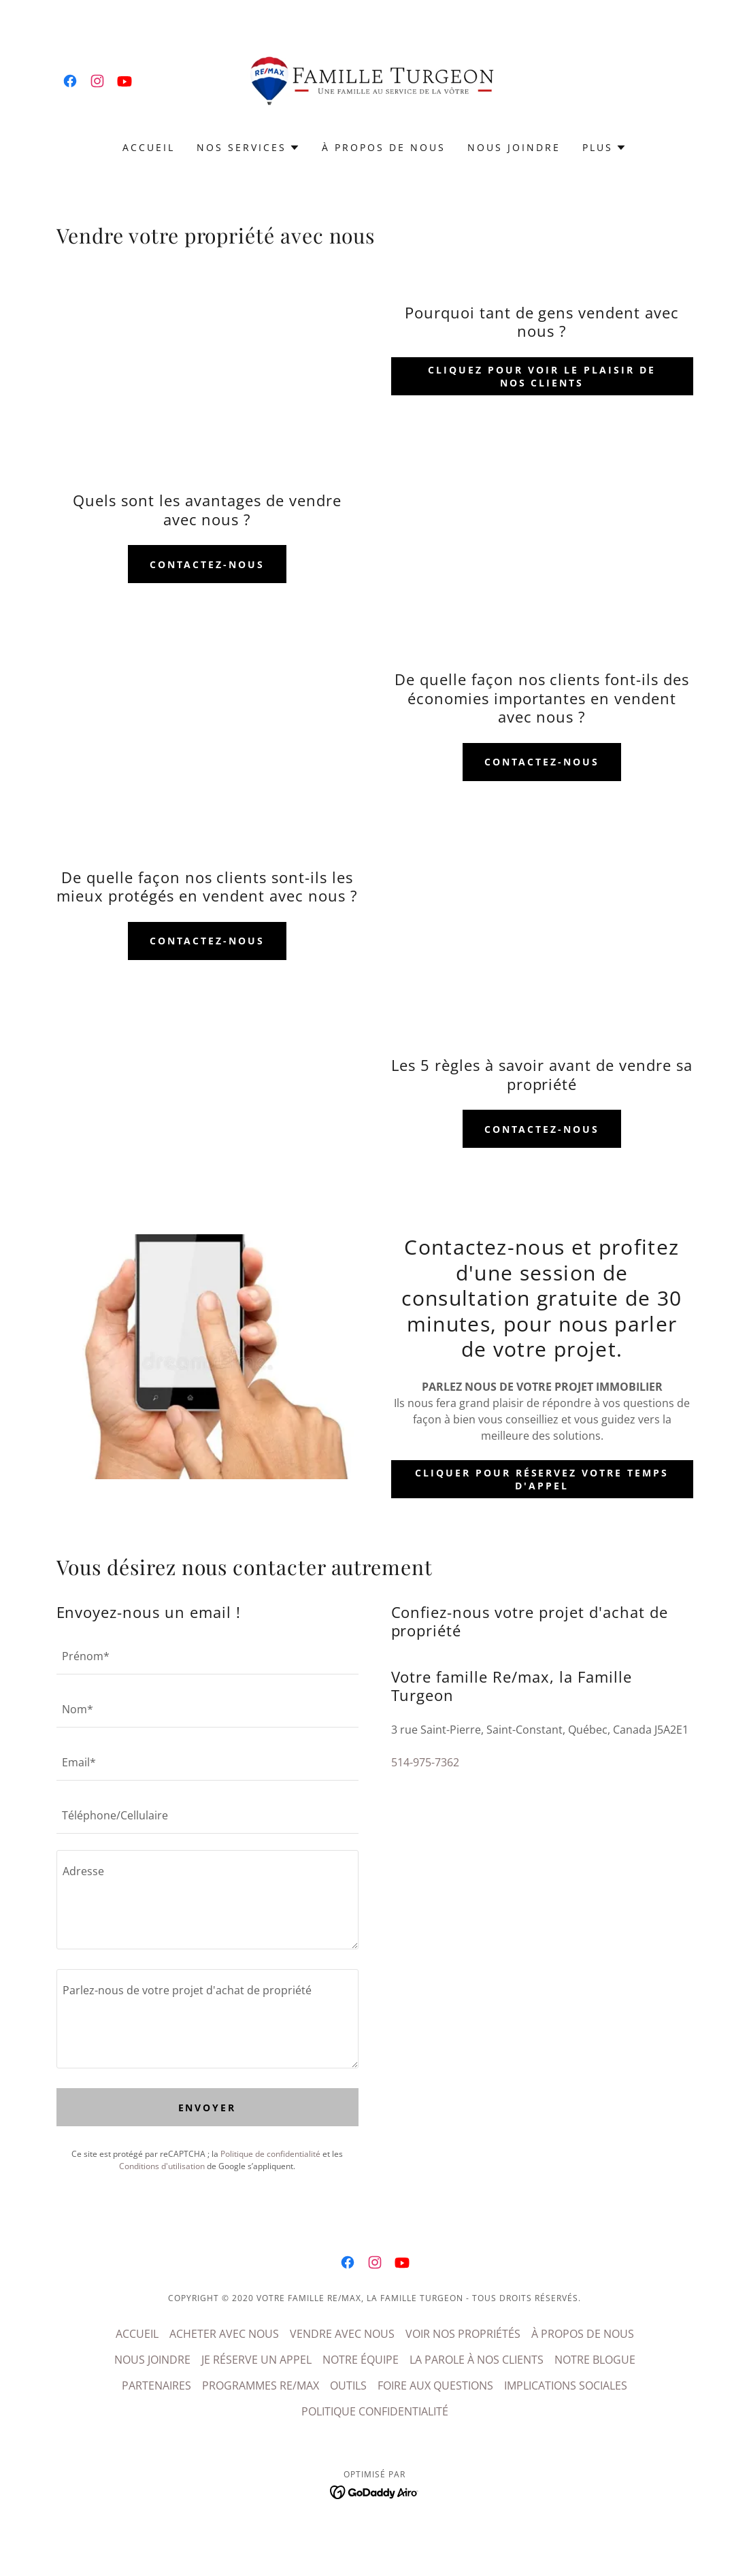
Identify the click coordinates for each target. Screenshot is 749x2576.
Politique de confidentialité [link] (270, 2154)
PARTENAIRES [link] (156, 2385)
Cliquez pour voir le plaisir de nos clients (542, 376)
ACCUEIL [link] (148, 147)
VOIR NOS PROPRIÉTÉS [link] (462, 2333)
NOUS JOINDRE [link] (514, 147)
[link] (70, 81)
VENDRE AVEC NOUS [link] (342, 2333)
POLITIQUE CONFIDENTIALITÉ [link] (374, 2411)
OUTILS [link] (348, 2385)
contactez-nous (207, 564)
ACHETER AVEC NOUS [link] (224, 2333)
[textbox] (207, 1656)
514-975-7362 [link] (425, 1762)
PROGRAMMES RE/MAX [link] (260, 2385)
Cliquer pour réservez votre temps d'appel (542, 1479)
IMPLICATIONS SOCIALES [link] (565, 2385)
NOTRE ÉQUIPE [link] (360, 2359)
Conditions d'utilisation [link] (162, 2166)
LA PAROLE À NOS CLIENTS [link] (477, 2359)
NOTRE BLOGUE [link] (594, 2359)
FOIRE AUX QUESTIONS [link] (435, 2385)
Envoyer (207, 2107)
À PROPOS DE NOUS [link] (384, 147)
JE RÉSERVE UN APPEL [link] (256, 2359)
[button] (248, 147)
